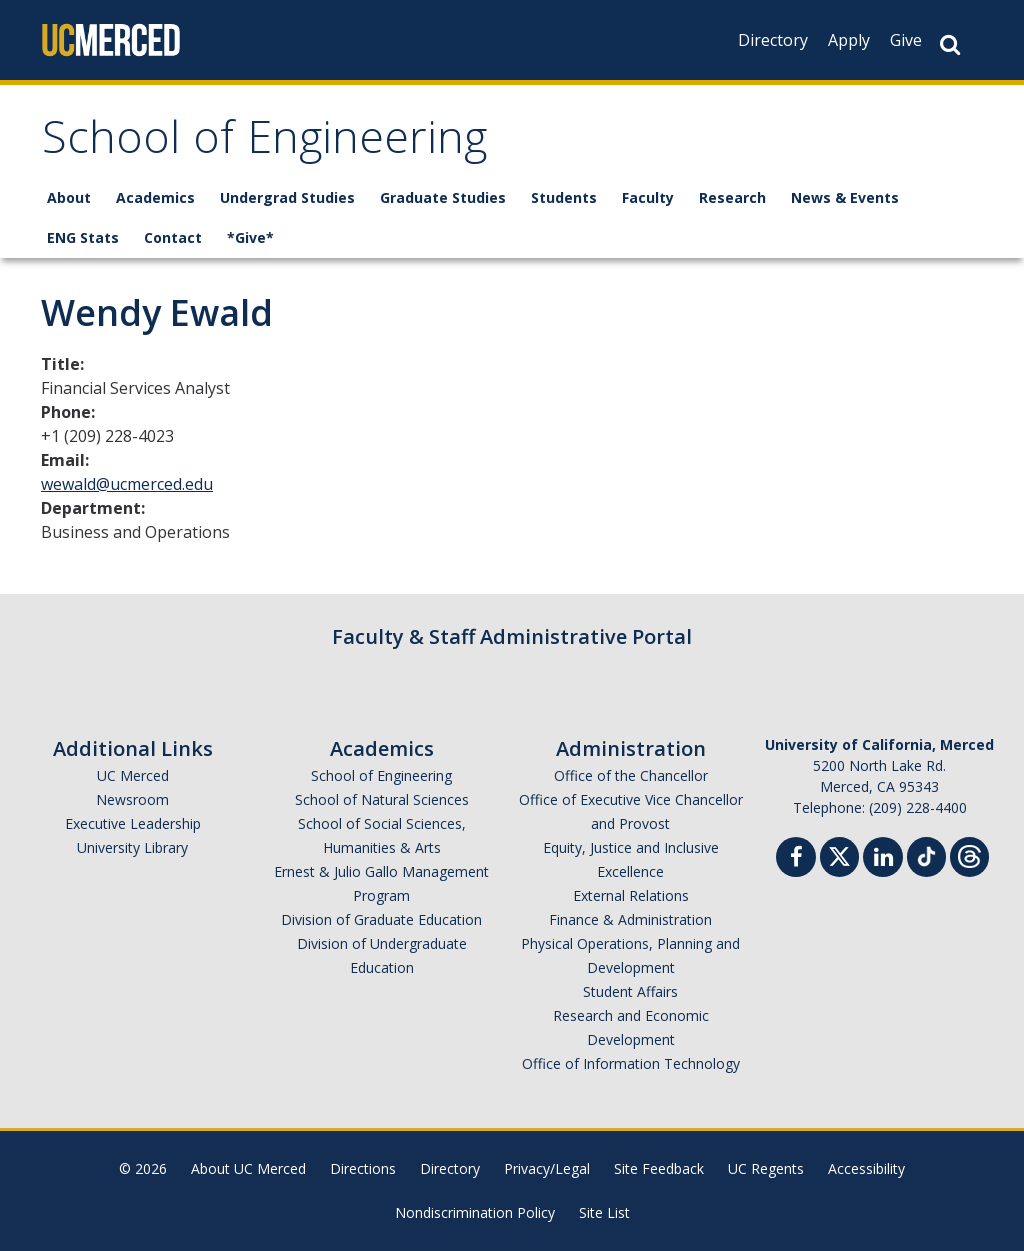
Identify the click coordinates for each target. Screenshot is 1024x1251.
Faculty (648, 197)
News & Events (845, 197)
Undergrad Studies (287, 197)
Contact (173, 237)
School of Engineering (264, 143)
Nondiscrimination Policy (475, 1212)
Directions (363, 1168)
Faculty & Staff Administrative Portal (512, 636)
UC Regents (766, 1168)
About (69, 197)
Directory (773, 40)
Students (564, 197)
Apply (849, 40)
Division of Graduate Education (381, 919)
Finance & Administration (630, 919)
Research (732, 197)
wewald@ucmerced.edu (127, 484)
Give (906, 40)
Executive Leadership (133, 823)
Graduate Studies (443, 197)
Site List (604, 1212)
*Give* (250, 237)
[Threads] (969, 854)
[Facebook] (796, 859)
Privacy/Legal (547, 1168)
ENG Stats (83, 237)
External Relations (631, 895)
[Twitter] (839, 854)
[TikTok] (926, 854)
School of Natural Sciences (382, 799)
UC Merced (133, 775)
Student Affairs (630, 991)
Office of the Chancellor (631, 775)
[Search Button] (950, 44)
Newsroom (132, 799)
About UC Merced (248, 1168)
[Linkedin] (883, 859)
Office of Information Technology (631, 1063)
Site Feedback (659, 1168)
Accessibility (866, 1168)
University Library (132, 847)
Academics (155, 197)
